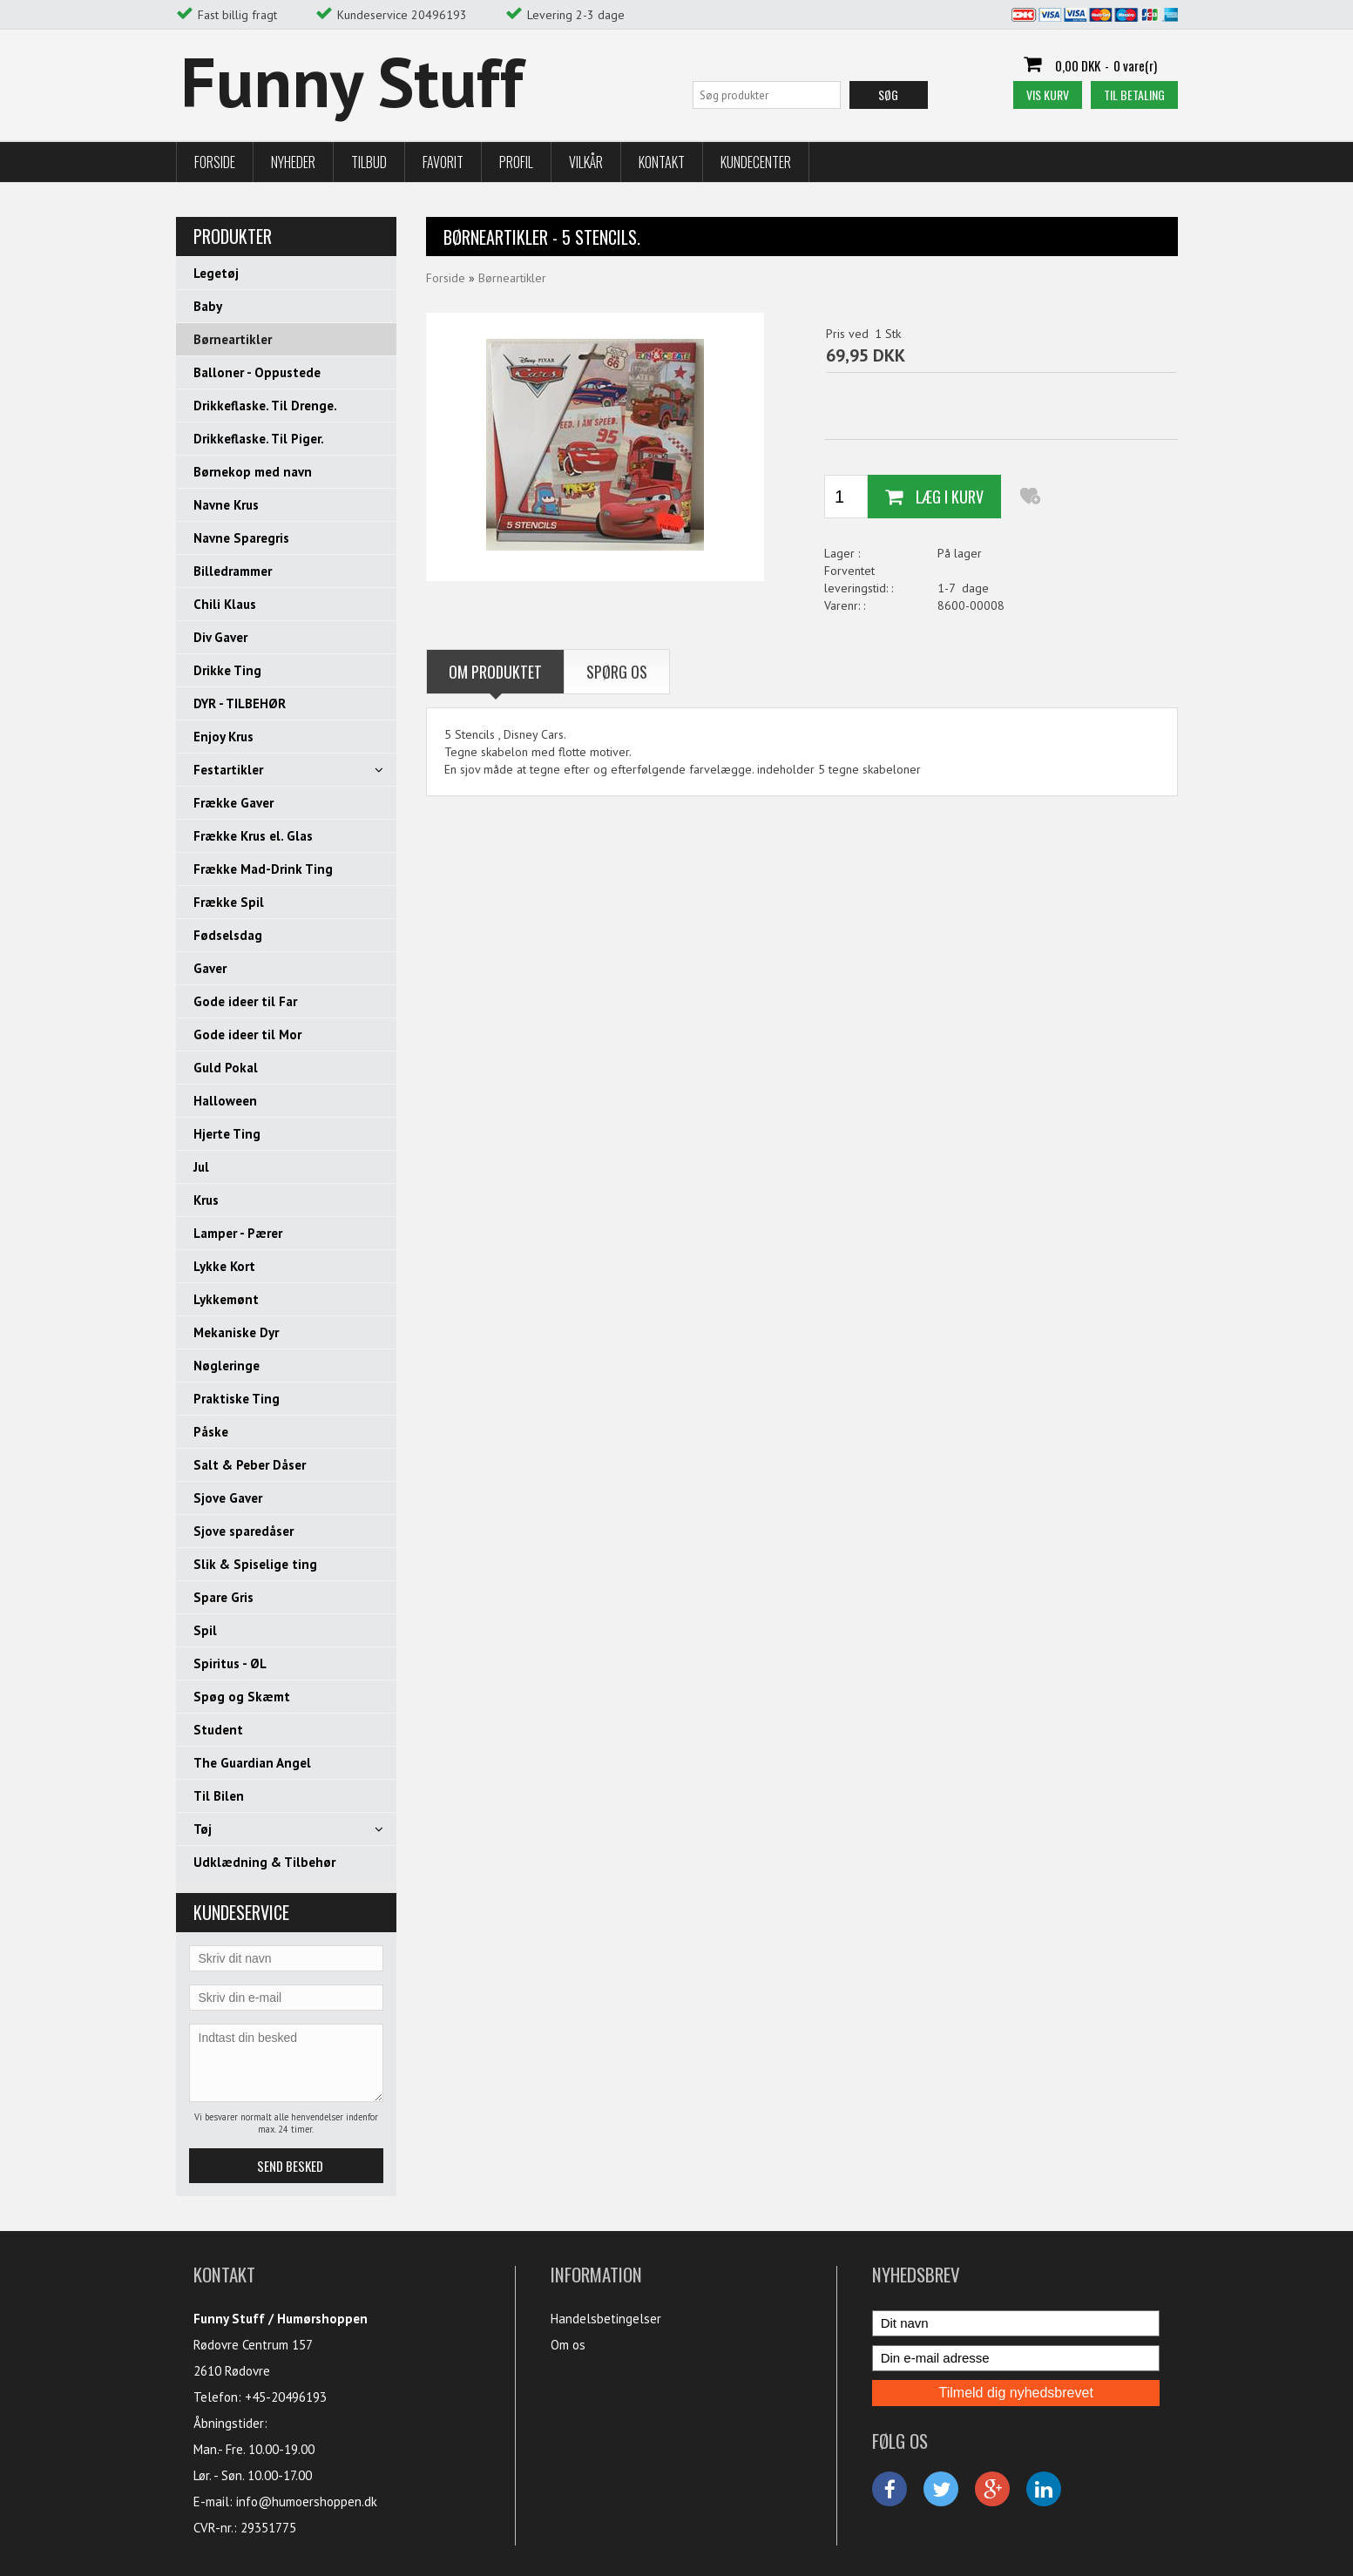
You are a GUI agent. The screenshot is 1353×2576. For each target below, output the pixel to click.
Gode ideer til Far (245, 1001)
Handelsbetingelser (606, 2318)
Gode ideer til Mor (247, 1034)
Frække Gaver (233, 802)
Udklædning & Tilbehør (264, 1862)
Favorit (443, 162)
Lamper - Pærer (237, 1233)
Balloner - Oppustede (257, 372)
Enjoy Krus (223, 736)
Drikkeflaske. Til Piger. (258, 438)
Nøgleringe (226, 1365)
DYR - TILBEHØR (239, 703)
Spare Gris (223, 1597)
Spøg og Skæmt (241, 1696)
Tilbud (369, 162)
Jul (201, 1167)
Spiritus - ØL (230, 1663)
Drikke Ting (227, 670)
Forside (214, 162)
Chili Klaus (224, 604)
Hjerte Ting (226, 1134)
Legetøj (216, 273)
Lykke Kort (224, 1266)
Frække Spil (228, 902)
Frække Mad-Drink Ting (263, 869)
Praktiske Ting (236, 1398)
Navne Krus (226, 505)
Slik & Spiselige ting (255, 1564)
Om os (568, 2344)
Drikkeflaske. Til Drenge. (265, 405)
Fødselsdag (227, 935)
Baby (207, 306)
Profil (516, 162)
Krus (206, 1200)
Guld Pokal (225, 1067)
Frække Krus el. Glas (253, 836)
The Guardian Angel (252, 1763)
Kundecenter (755, 162)
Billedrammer (232, 571)
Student (218, 1729)
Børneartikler (232, 339)
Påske (210, 1431)
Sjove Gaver (227, 1498)
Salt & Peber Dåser (249, 1465)
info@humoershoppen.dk (306, 2501)
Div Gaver (220, 637)
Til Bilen (218, 1796)
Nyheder (293, 162)
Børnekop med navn (252, 471)
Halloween (225, 1100)
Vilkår (586, 162)
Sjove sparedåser (243, 1531)
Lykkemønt (226, 1299)
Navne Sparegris (241, 538)
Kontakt (662, 162)
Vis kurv (1047, 94)
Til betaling (1134, 94)
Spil (205, 1630)
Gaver (210, 968)
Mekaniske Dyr (236, 1332)
